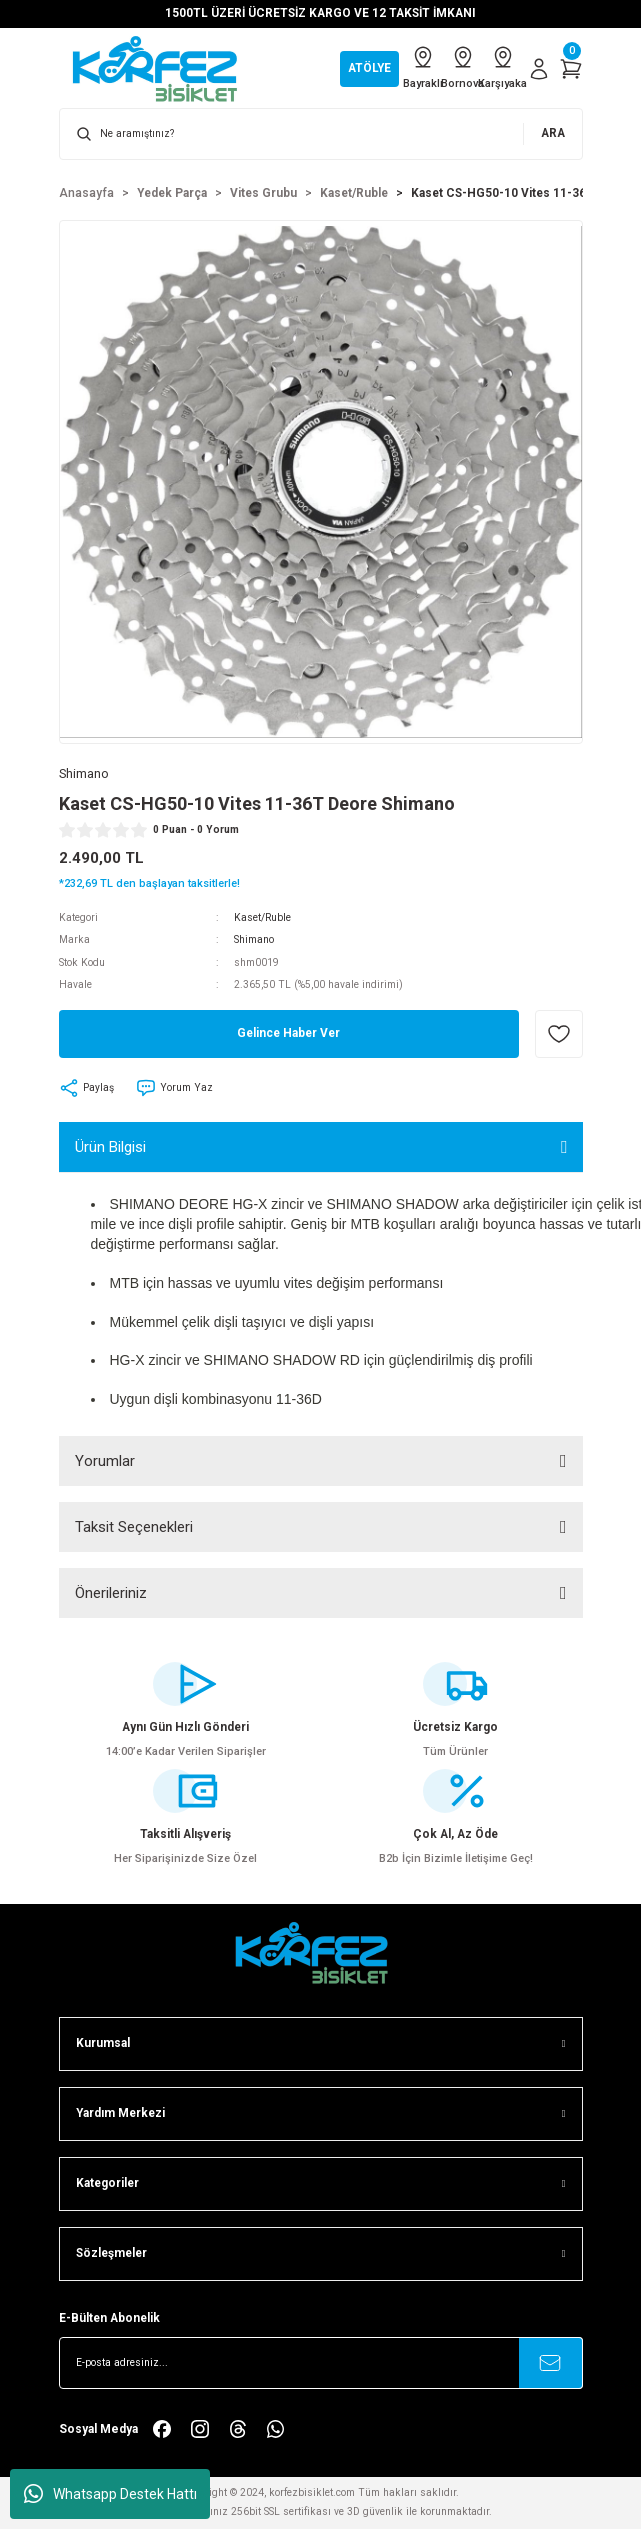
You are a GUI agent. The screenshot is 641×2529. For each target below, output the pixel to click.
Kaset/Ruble (262, 917)
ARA (553, 133)
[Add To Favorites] (559, 1034)
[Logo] (165, 68)
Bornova (463, 67)
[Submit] (551, 2363)
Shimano (254, 939)
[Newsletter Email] (321, 2363)
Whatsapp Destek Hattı (110, 2494)
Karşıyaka (503, 67)
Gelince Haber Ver (288, 1033)
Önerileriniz (111, 1593)
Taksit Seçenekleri (134, 1527)
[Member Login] (539, 69)
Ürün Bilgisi (110, 1147)
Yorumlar (105, 1461)
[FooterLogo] (321, 1952)
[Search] (321, 134)
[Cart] (571, 69)
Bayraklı (423, 67)
